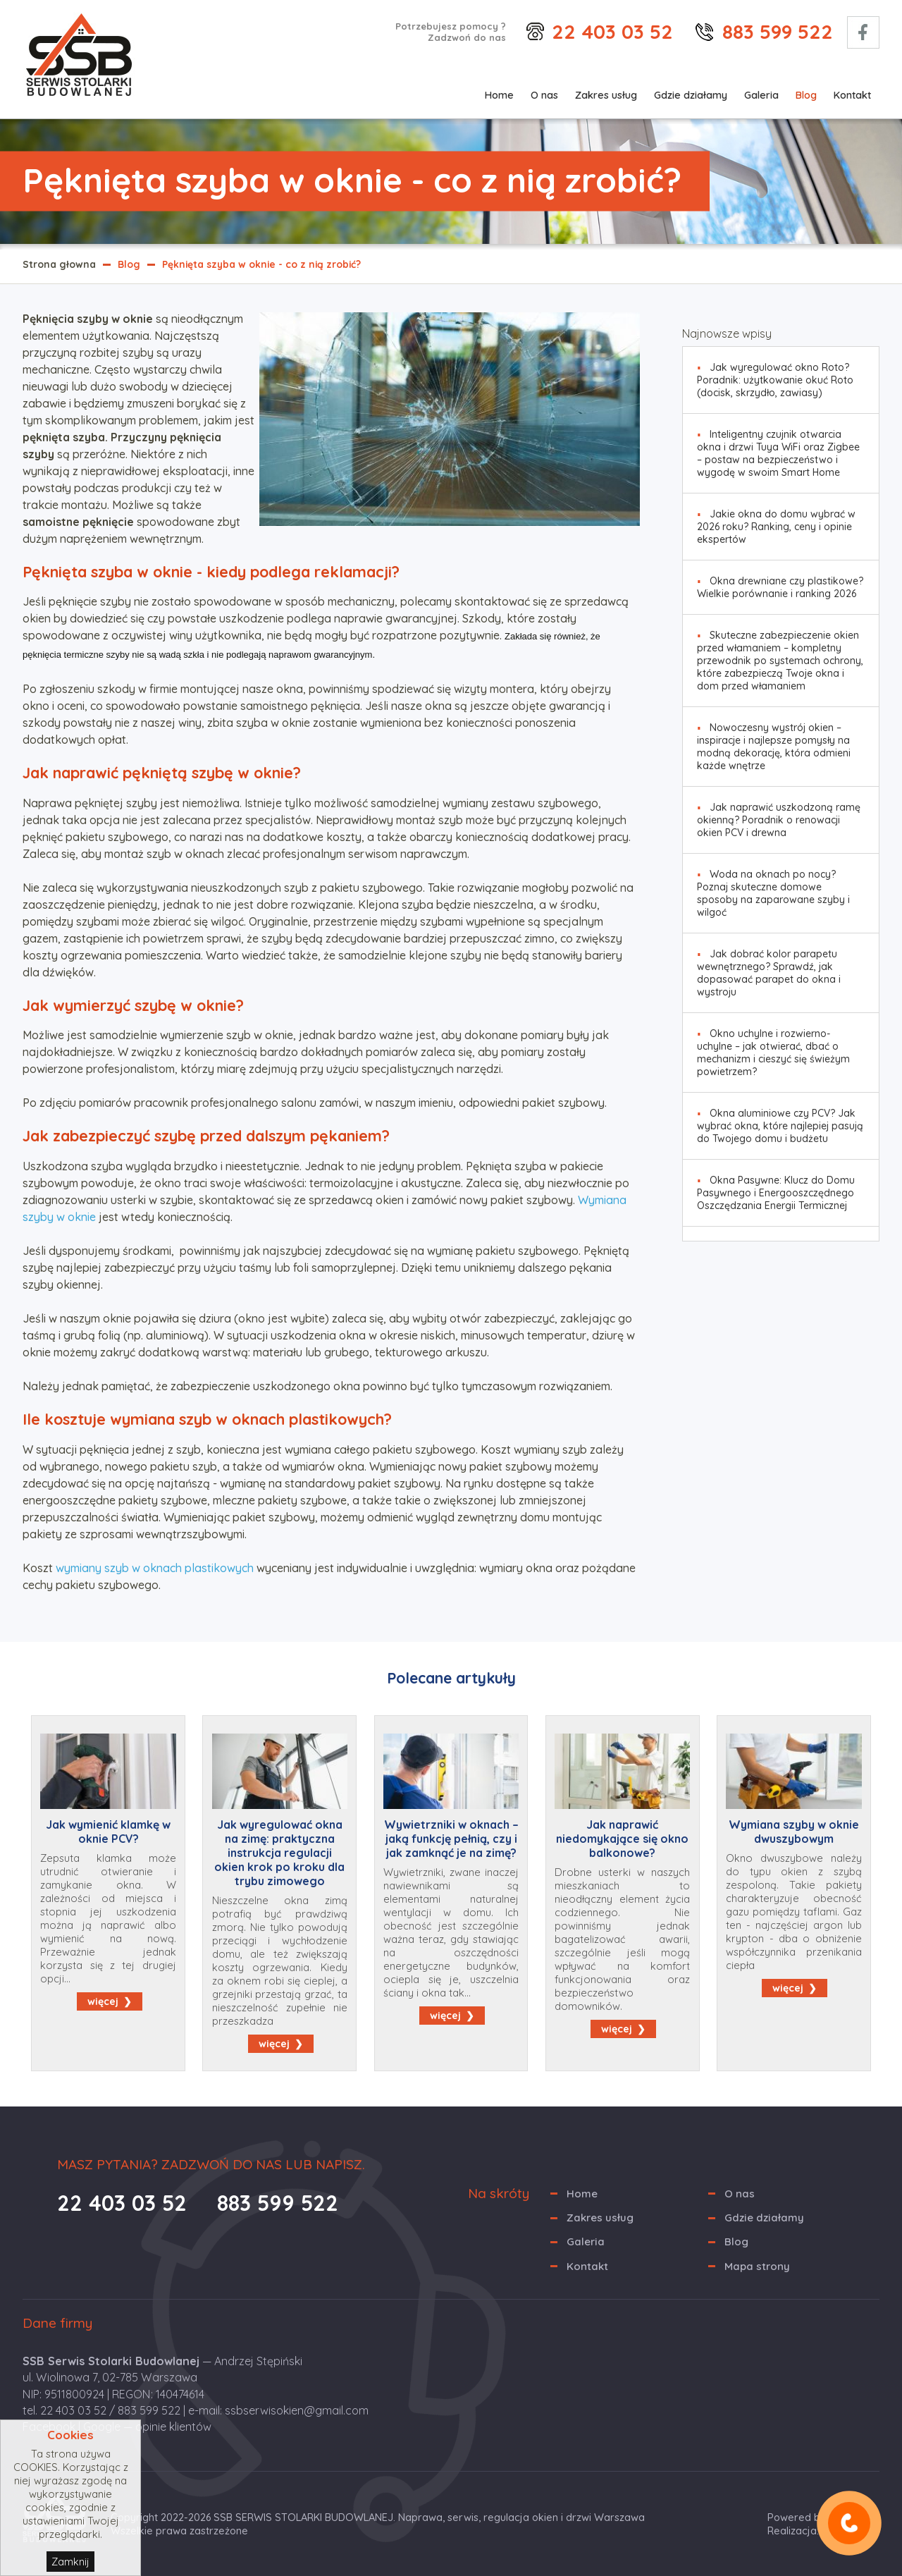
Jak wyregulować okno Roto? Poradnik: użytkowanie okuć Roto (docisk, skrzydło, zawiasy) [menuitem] (775, 380)
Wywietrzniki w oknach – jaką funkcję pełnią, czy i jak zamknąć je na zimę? (451, 1838)
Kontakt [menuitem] (852, 95)
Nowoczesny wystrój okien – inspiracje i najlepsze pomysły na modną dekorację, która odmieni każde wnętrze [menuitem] (774, 746)
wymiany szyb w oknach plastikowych (155, 1568)
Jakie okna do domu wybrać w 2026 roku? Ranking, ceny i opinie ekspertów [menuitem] (776, 527)
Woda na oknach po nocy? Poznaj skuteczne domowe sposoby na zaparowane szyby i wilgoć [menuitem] (773, 893)
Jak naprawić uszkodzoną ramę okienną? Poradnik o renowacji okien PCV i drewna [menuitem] (778, 820)
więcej (102, 2001)
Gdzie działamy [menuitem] (690, 95)
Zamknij (70, 2561)
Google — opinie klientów (147, 2426)
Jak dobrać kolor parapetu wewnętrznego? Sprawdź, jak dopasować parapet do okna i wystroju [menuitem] (769, 972)
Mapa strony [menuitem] (757, 2266)
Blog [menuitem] (806, 95)
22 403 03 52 (612, 31)
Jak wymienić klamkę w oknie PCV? (108, 1831)
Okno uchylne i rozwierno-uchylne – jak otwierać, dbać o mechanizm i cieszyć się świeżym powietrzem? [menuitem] (773, 1052)
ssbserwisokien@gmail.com (297, 2410)
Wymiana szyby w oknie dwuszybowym (794, 1831)
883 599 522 (777, 31)
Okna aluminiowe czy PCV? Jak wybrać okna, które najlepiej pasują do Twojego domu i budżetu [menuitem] (780, 1126)
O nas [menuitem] (544, 95)
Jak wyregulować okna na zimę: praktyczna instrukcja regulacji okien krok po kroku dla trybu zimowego (279, 1852)
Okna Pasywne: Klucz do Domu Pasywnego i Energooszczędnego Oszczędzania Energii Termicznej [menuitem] (776, 1193)
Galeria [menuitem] (761, 95)
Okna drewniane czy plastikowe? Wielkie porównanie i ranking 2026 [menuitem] (780, 587)
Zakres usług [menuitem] (606, 95)
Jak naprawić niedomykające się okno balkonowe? (622, 1838)
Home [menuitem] (499, 95)
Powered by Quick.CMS (823, 2517)
